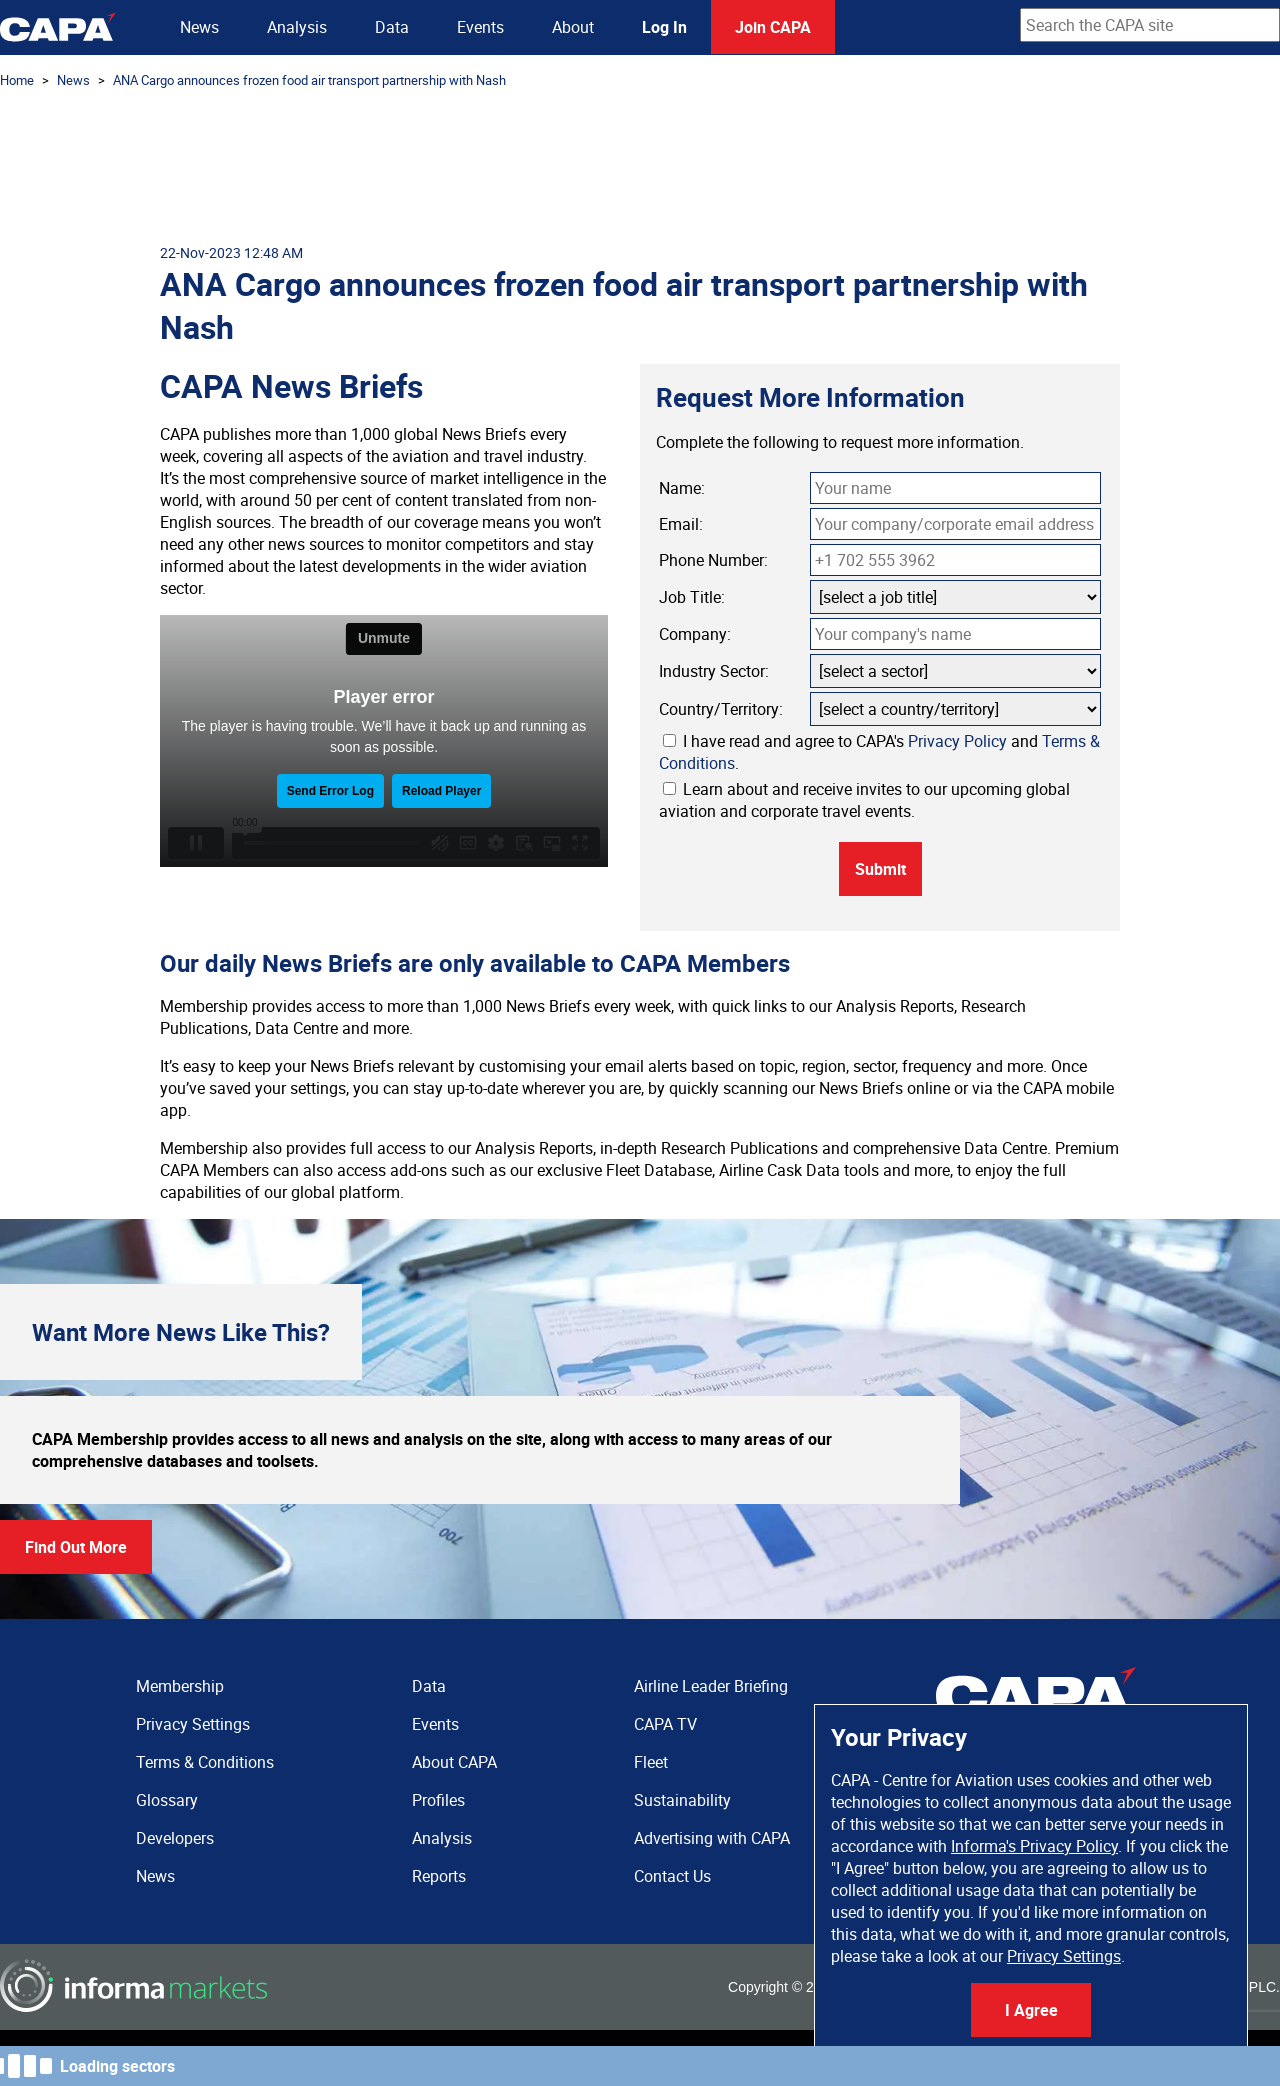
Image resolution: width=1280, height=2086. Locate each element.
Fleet (651, 1762)
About (573, 27)
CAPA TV (665, 1724)
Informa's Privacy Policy (1034, 1846)
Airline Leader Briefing (711, 1686)
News (199, 27)
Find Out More (76, 1547)
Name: (682, 488)
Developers (175, 1838)
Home (17, 80)
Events (480, 27)
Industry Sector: (714, 671)
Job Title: (692, 597)
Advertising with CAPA (712, 1838)
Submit (880, 869)
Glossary (167, 1800)
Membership (180, 1686)
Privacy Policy (957, 741)
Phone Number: (713, 560)
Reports (439, 1876)
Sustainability (682, 1800)
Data (392, 27)
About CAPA (454, 1762)
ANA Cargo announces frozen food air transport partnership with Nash (309, 80)
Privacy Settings (1064, 1956)
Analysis (297, 27)
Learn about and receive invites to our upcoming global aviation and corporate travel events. (864, 800)
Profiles (438, 1800)
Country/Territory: (721, 709)
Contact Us (672, 1876)
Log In (664, 27)
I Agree (1031, 2010)
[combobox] (1150, 25)
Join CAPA (773, 27)
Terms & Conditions (205, 1762)
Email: (681, 524)
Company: (695, 634)
